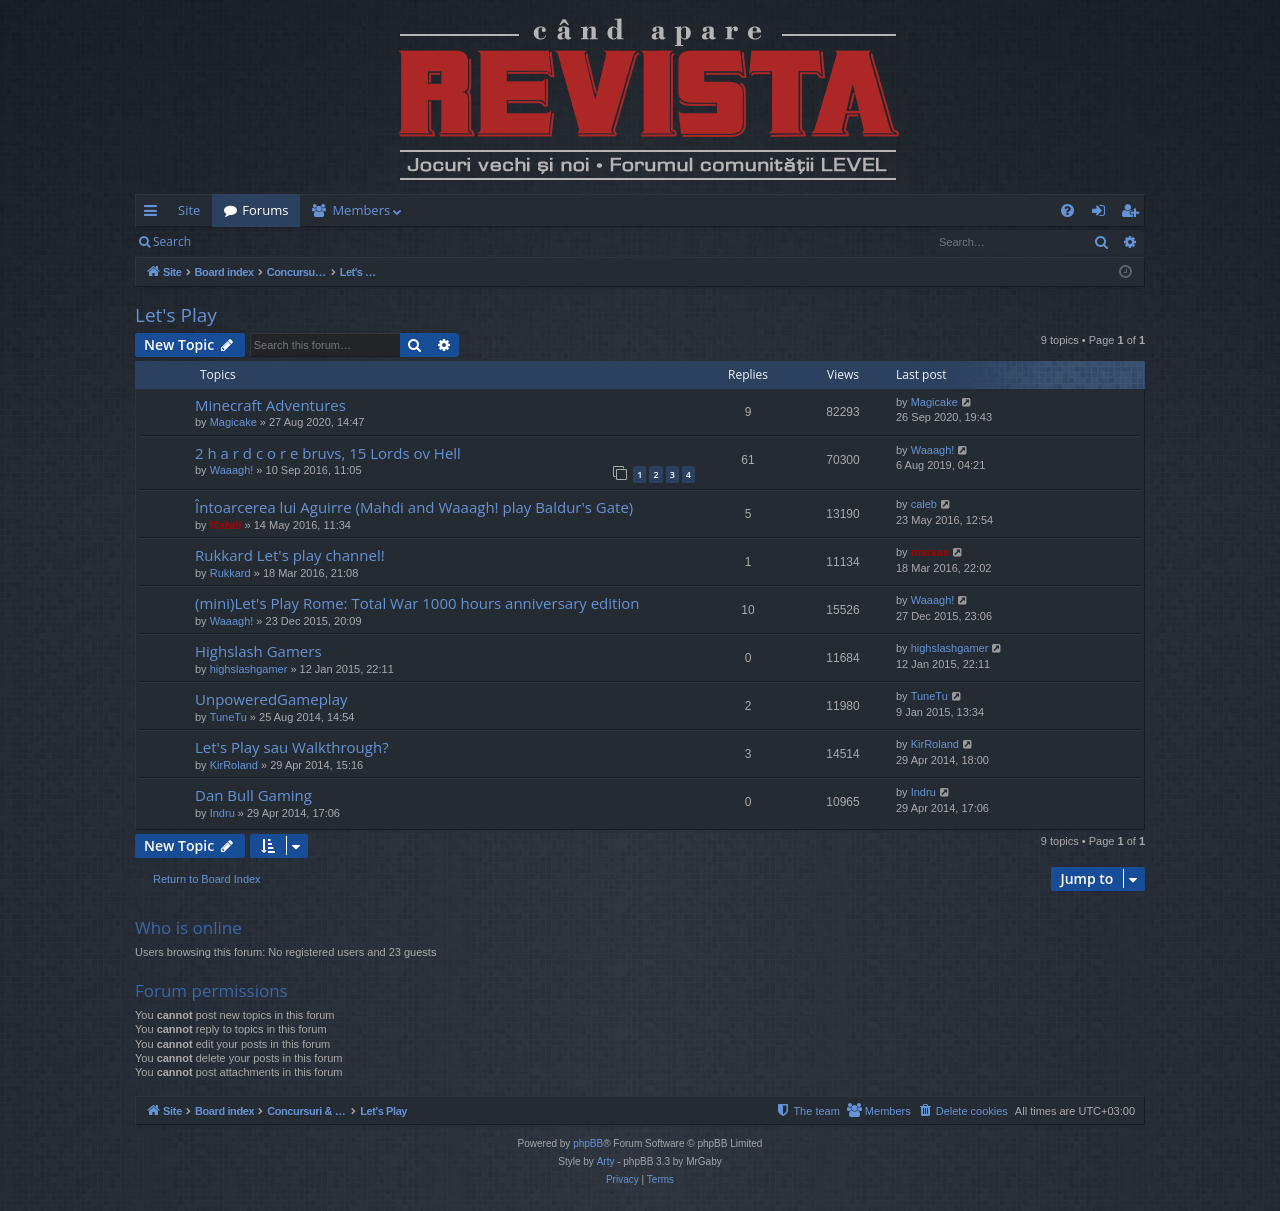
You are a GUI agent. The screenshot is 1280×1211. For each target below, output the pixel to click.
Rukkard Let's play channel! (290, 555)
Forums (265, 210)
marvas (930, 552)
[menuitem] (757, 210)
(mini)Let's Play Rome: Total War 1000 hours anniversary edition (417, 603)
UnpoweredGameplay (271, 699)
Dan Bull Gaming (253, 795)
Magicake (233, 422)
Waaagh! (232, 470)
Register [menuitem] (1134, 214)
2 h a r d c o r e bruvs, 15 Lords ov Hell (328, 453)
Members (361, 210)
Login (235, 241)
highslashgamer (249, 669)
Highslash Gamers (258, 651)
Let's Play (176, 315)
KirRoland (234, 765)
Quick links (154, 214)
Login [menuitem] (1102, 214)
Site (189, 210)
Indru (222, 813)
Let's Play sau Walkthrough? (292, 747)
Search (172, 241)
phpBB (588, 1143)
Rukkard (230, 573)
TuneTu (228, 717)
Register (301, 241)
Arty (606, 1161)
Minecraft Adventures (270, 405)
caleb (924, 504)
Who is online (188, 927)
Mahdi (226, 525)
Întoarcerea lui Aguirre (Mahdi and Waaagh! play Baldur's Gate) (414, 507)
